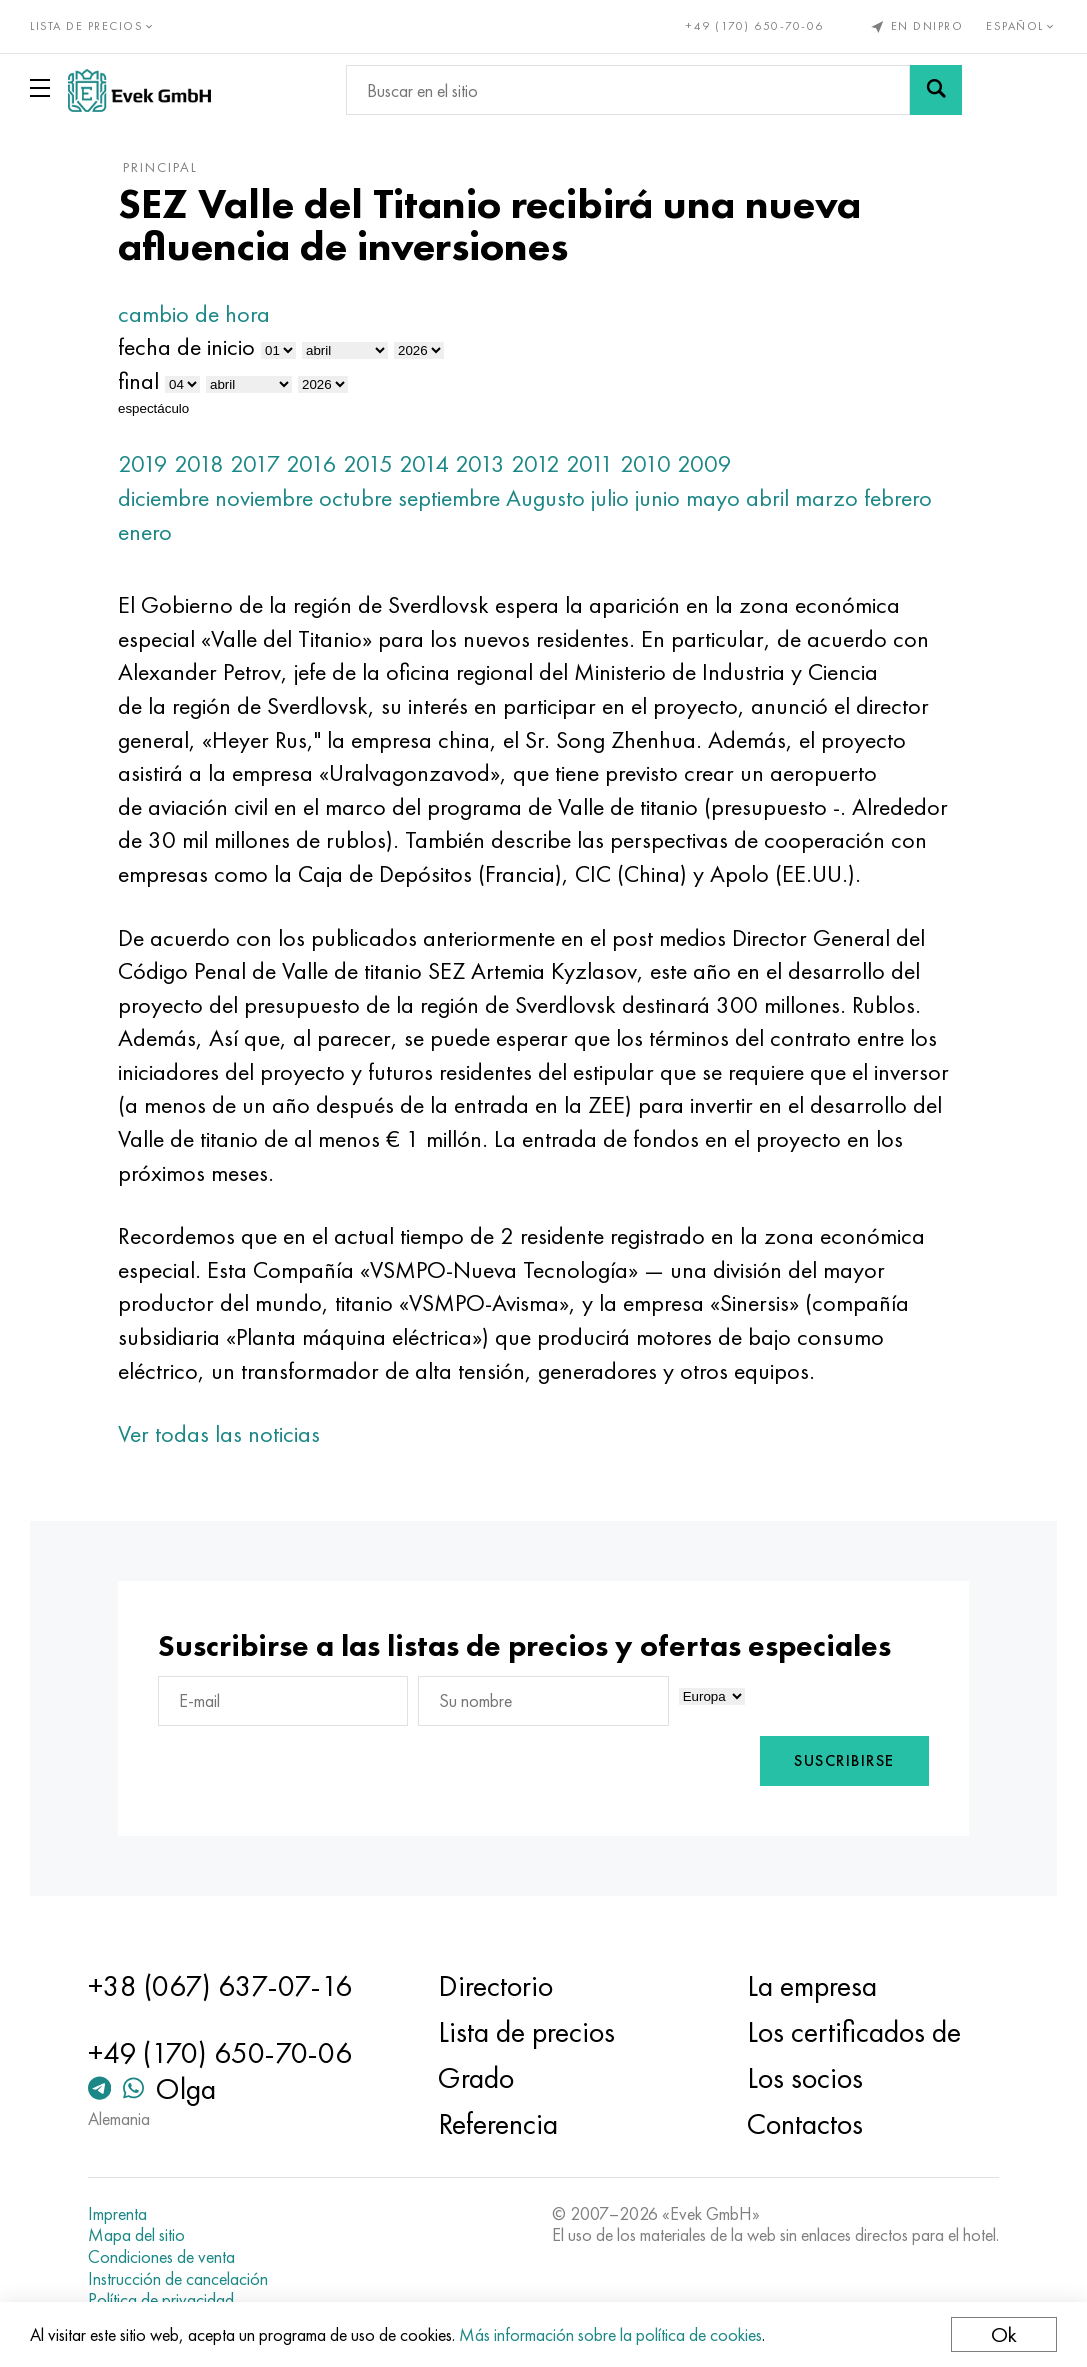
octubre (355, 497)
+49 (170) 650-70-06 (755, 26)
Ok (1004, 2334)
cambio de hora (194, 313)
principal (160, 167)
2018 (199, 463)
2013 (480, 463)
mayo (713, 497)
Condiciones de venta (161, 2257)
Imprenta (117, 2214)
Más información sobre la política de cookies (610, 2334)
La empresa (812, 1986)
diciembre (163, 497)
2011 (590, 463)
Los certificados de (854, 2032)
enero (145, 531)
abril (767, 497)
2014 (424, 463)
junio (657, 497)
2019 (143, 463)
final (138, 380)
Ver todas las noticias (219, 1433)
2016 (311, 463)
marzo (826, 497)
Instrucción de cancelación (178, 2279)
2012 (535, 463)
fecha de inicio (186, 346)
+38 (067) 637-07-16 (220, 1986)
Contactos (805, 2124)
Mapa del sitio (136, 2235)
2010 (645, 463)
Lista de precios (526, 2032)
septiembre (449, 497)
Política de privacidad (161, 2300)
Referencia (498, 2124)
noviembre (264, 497)
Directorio (495, 1986)
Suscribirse (844, 1760)
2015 (368, 463)
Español (1021, 26)
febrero (898, 497)
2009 (704, 463)
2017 (255, 463)
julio (610, 497)
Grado (476, 2078)
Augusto (545, 497)
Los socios (805, 2078)
